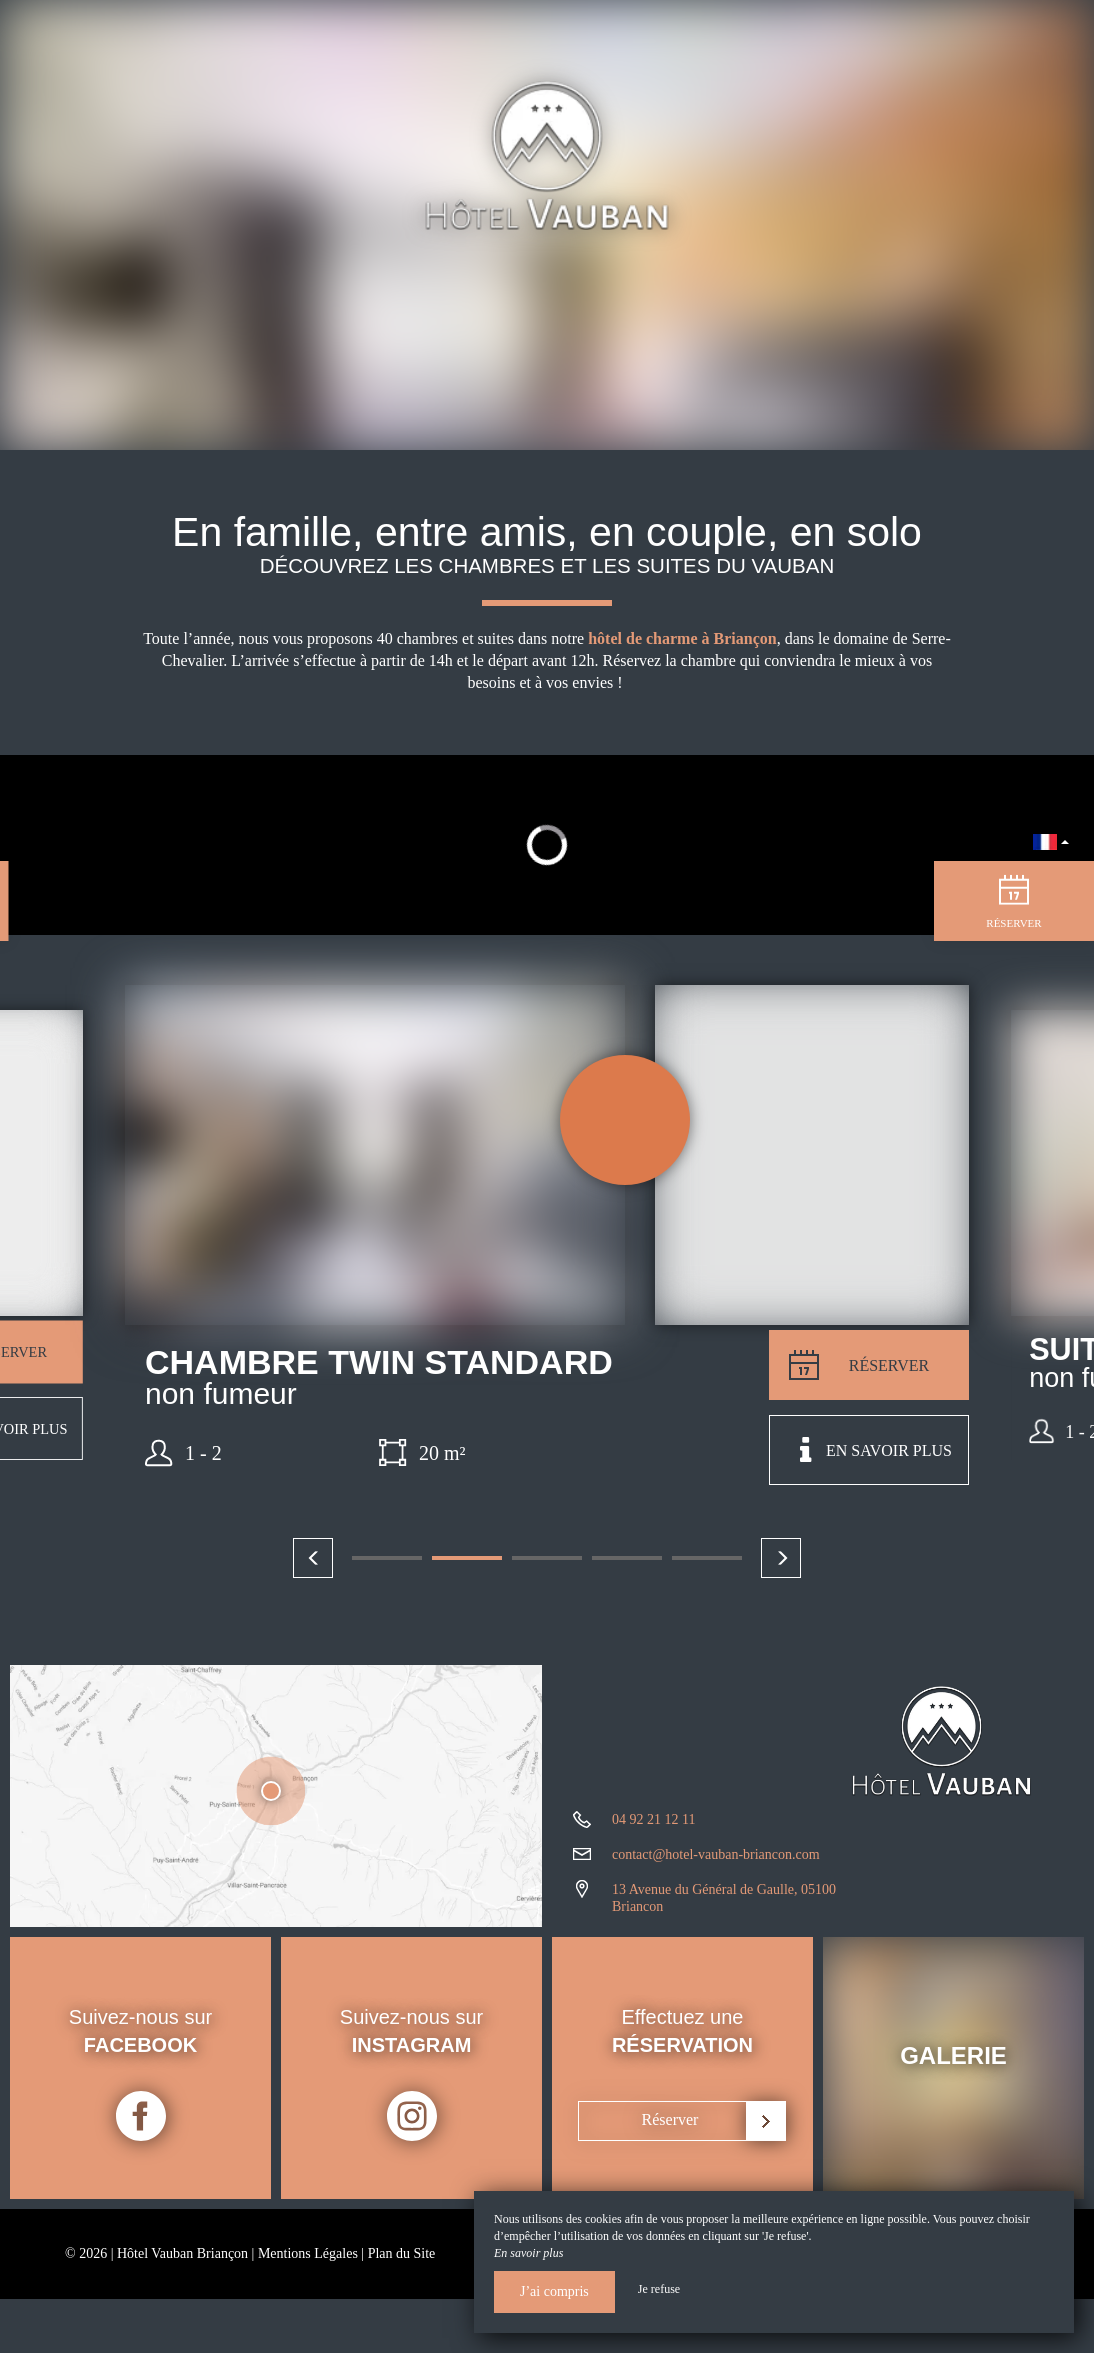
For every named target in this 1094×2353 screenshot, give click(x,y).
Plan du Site (402, 2253)
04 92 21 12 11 (653, 1819)
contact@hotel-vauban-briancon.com (716, 1854)
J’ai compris (554, 2291)
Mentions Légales (308, 2253)
